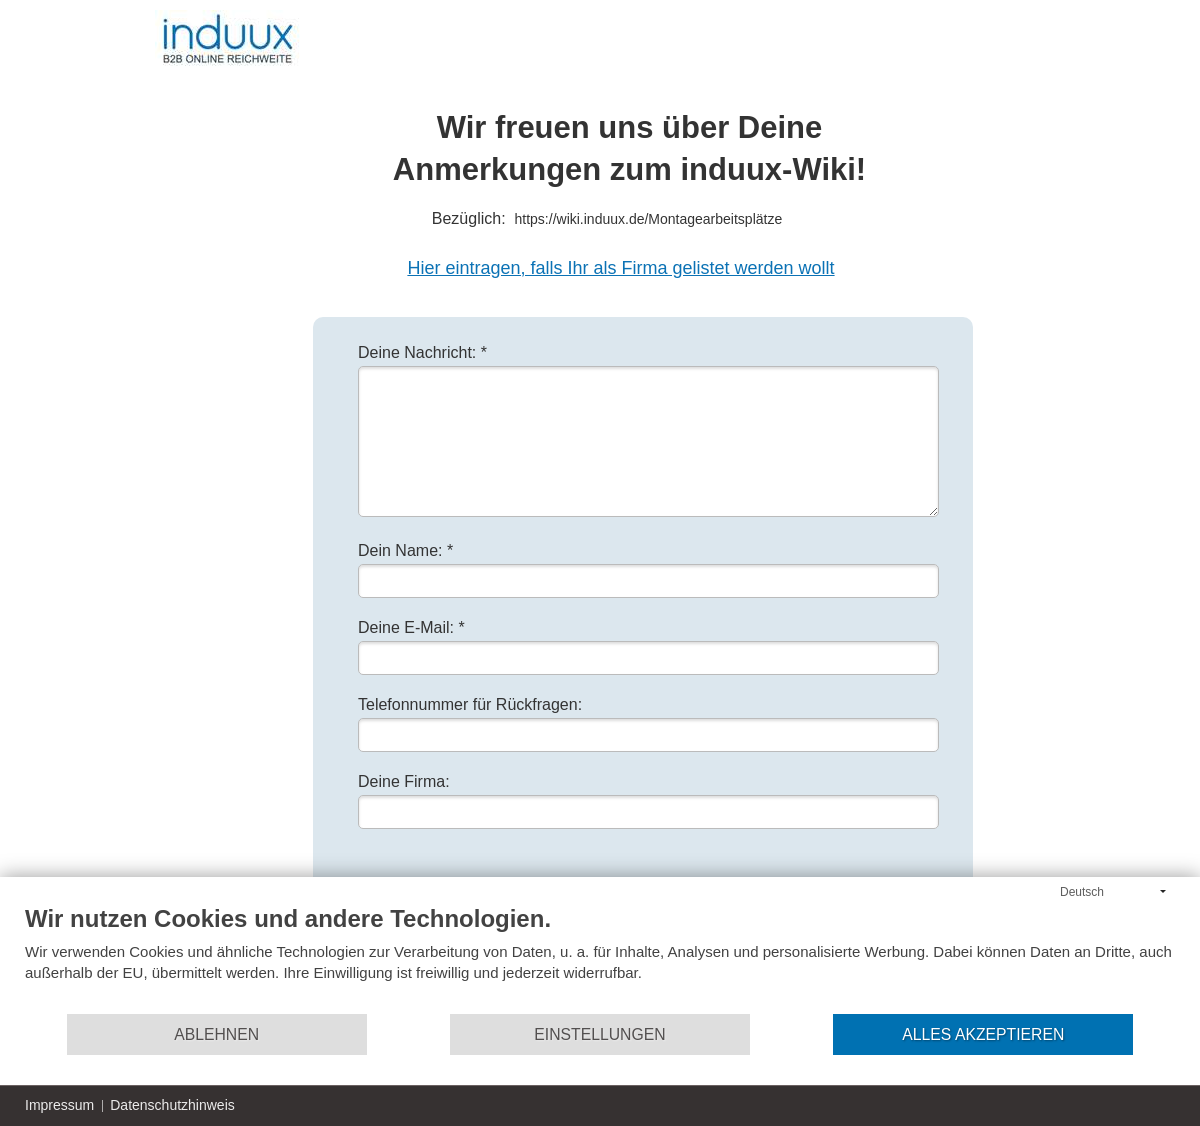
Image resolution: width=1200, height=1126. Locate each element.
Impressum (59, 1105)
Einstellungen (599, 1034)
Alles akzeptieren (983, 1034)
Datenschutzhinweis (172, 1105)
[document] (600, 958)
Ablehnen (216, 1034)
